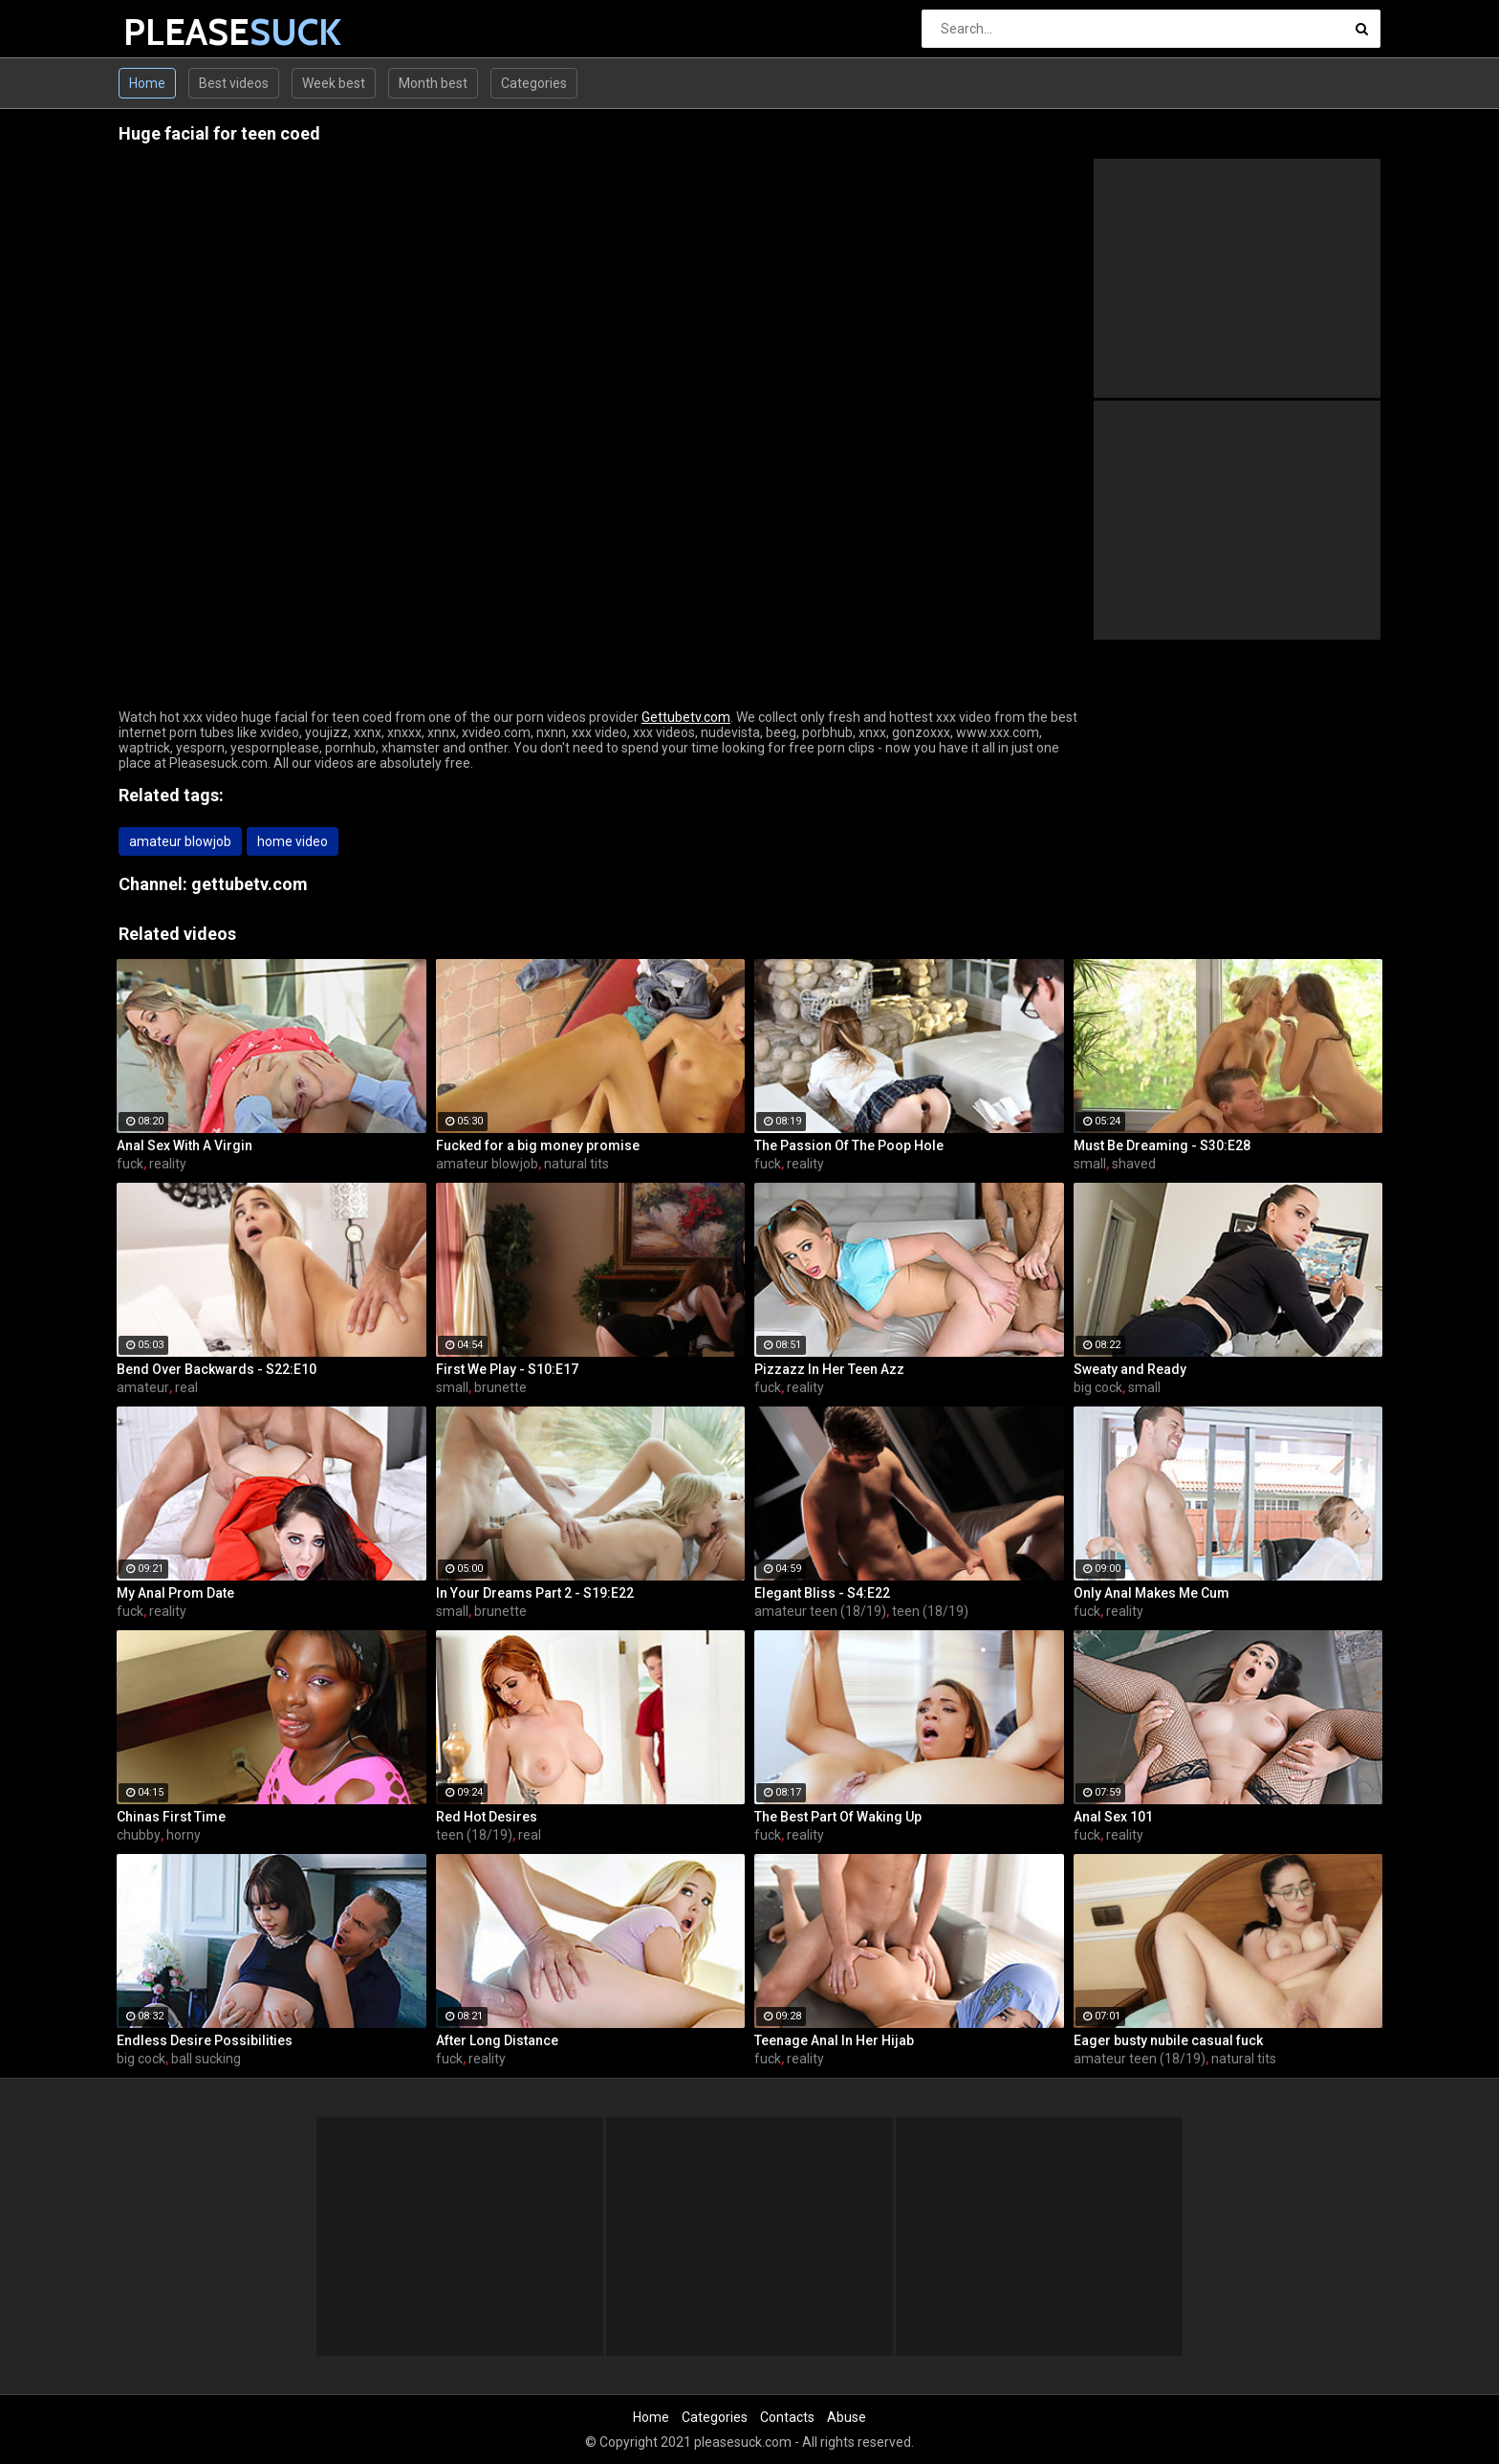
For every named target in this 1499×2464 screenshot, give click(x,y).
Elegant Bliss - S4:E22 (822, 1593)
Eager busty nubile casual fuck (1168, 2040)
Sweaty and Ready (1130, 1369)
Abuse (846, 2417)
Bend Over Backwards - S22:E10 (216, 1369)
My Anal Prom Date (175, 1593)
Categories (534, 83)
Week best (333, 83)
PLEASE (173, 32)
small (1090, 1163)
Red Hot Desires (486, 1816)
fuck (130, 1163)
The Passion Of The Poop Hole (849, 1145)
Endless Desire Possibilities (205, 2040)
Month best (433, 83)
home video (292, 841)
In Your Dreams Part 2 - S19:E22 (535, 1593)
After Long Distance (497, 2040)
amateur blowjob (180, 841)
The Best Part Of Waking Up (838, 1816)
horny (183, 1835)
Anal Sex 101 (1113, 1816)
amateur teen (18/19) (820, 1611)
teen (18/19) (930, 1611)
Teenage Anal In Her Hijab (834, 2040)
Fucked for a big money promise (538, 1145)
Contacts (787, 2417)
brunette (500, 1387)
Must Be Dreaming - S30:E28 (1162, 1145)
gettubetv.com (249, 884)
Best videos (234, 83)
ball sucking (206, 2058)
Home (147, 83)
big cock (1098, 1387)
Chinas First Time (171, 1816)
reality (167, 1163)
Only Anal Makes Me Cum (1151, 1593)
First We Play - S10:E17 (507, 1369)
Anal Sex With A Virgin (184, 1145)
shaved (1134, 1163)
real (186, 1387)
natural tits (576, 1163)
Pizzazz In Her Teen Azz (829, 1369)
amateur (143, 1387)
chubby (139, 1835)
